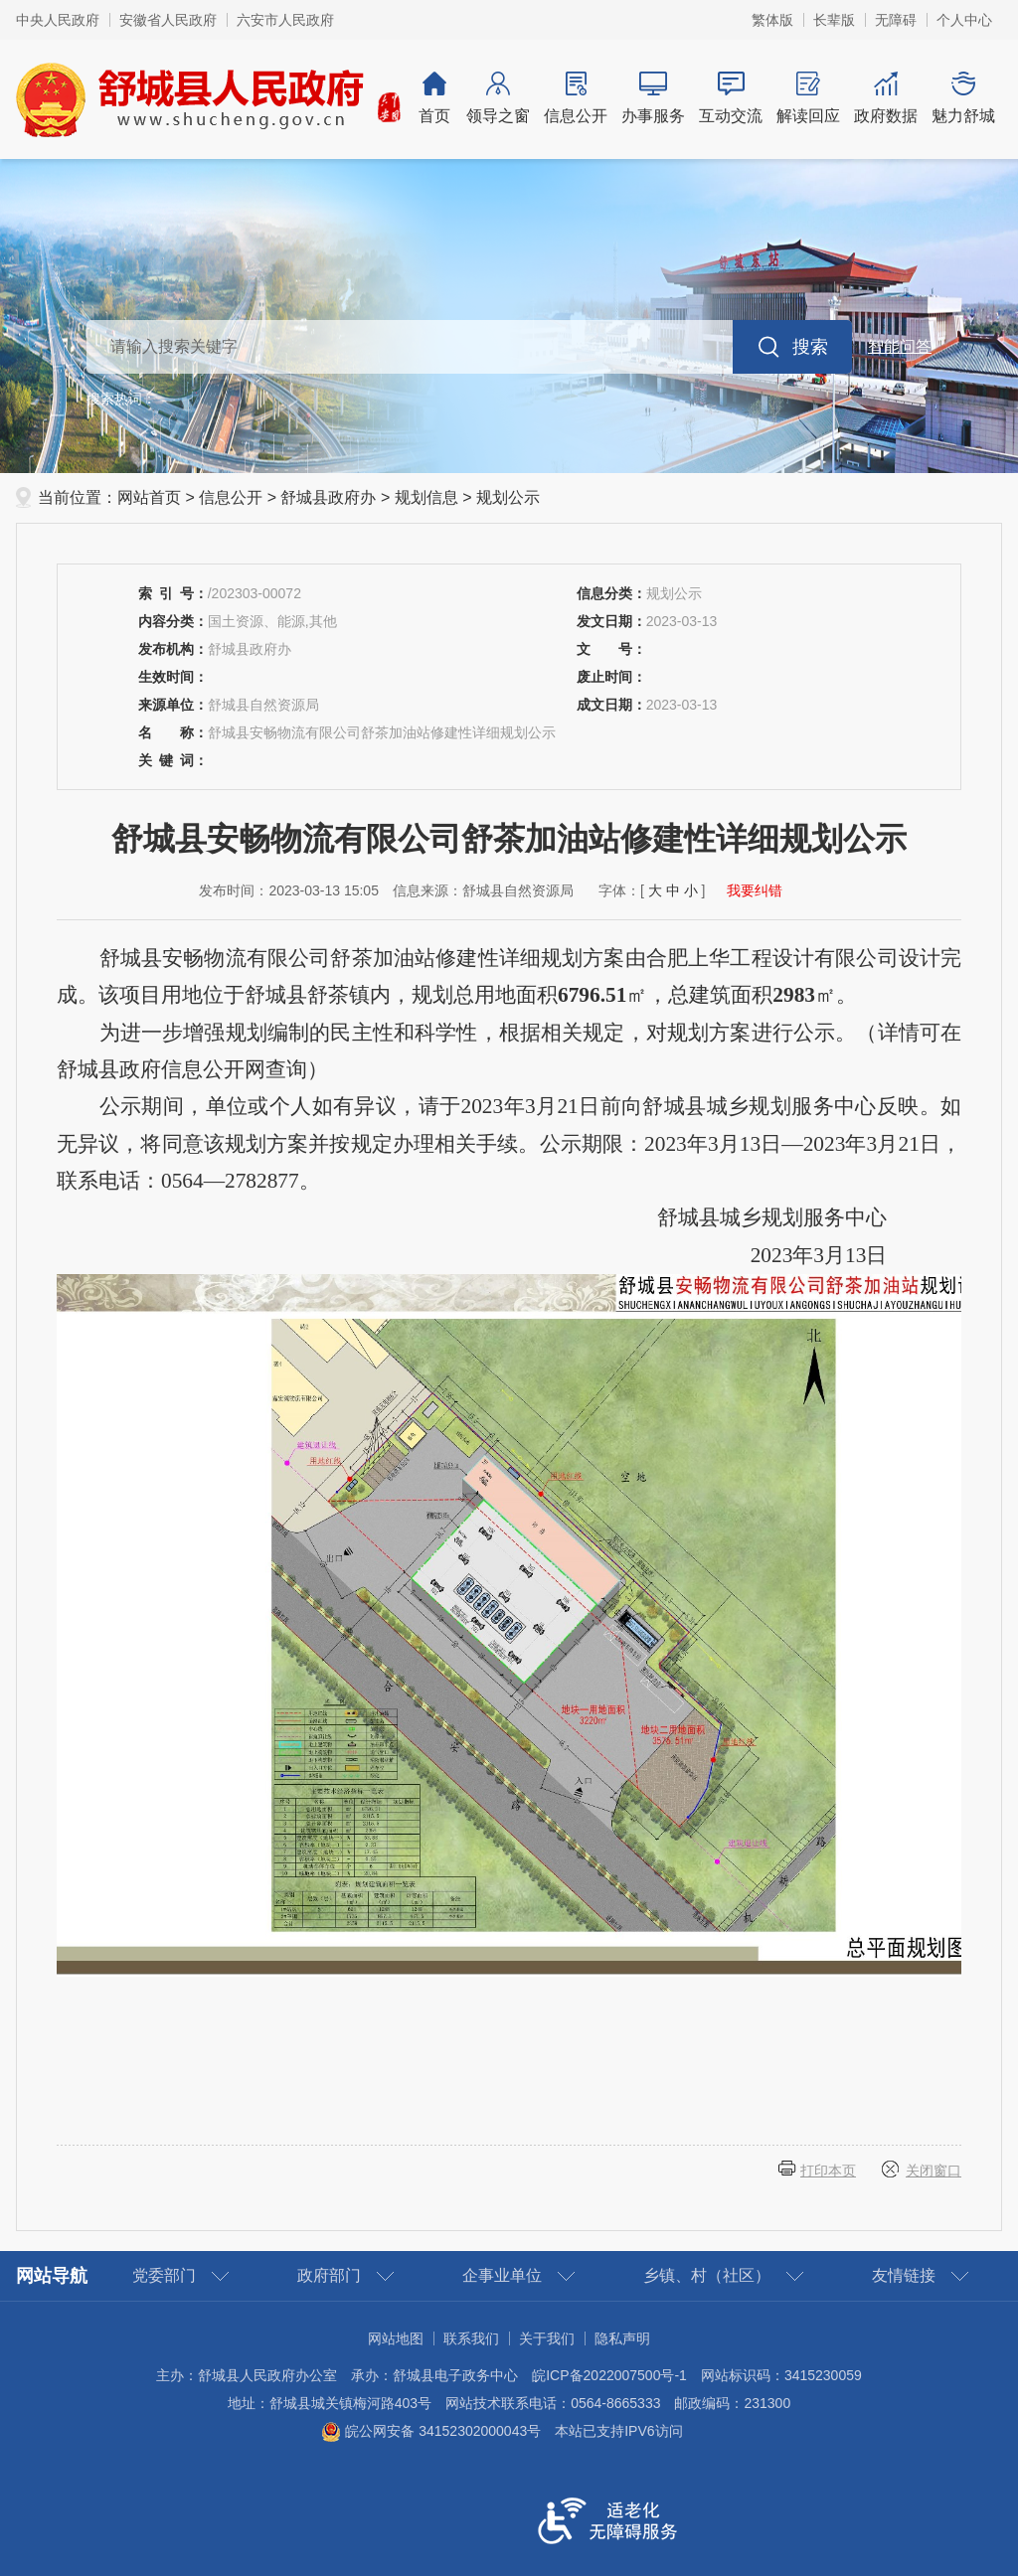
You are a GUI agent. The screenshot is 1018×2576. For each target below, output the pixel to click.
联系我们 (471, 2338)
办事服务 (653, 98)
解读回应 (808, 98)
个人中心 (964, 20)
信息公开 (575, 98)
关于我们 (547, 2338)
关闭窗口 (933, 2170)
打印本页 (828, 2170)
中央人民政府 (57, 20)
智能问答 (900, 346)
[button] (834, 20)
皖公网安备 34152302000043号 (431, 2431)
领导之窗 (498, 98)
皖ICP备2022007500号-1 (609, 2375)
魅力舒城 (963, 98)
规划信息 (426, 497)
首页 (434, 98)
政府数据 (886, 98)
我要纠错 (754, 890)
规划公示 (508, 497)
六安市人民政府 (285, 20)
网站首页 (149, 497)
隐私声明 (622, 2338)
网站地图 (396, 2338)
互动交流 (730, 98)
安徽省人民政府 (168, 20)
